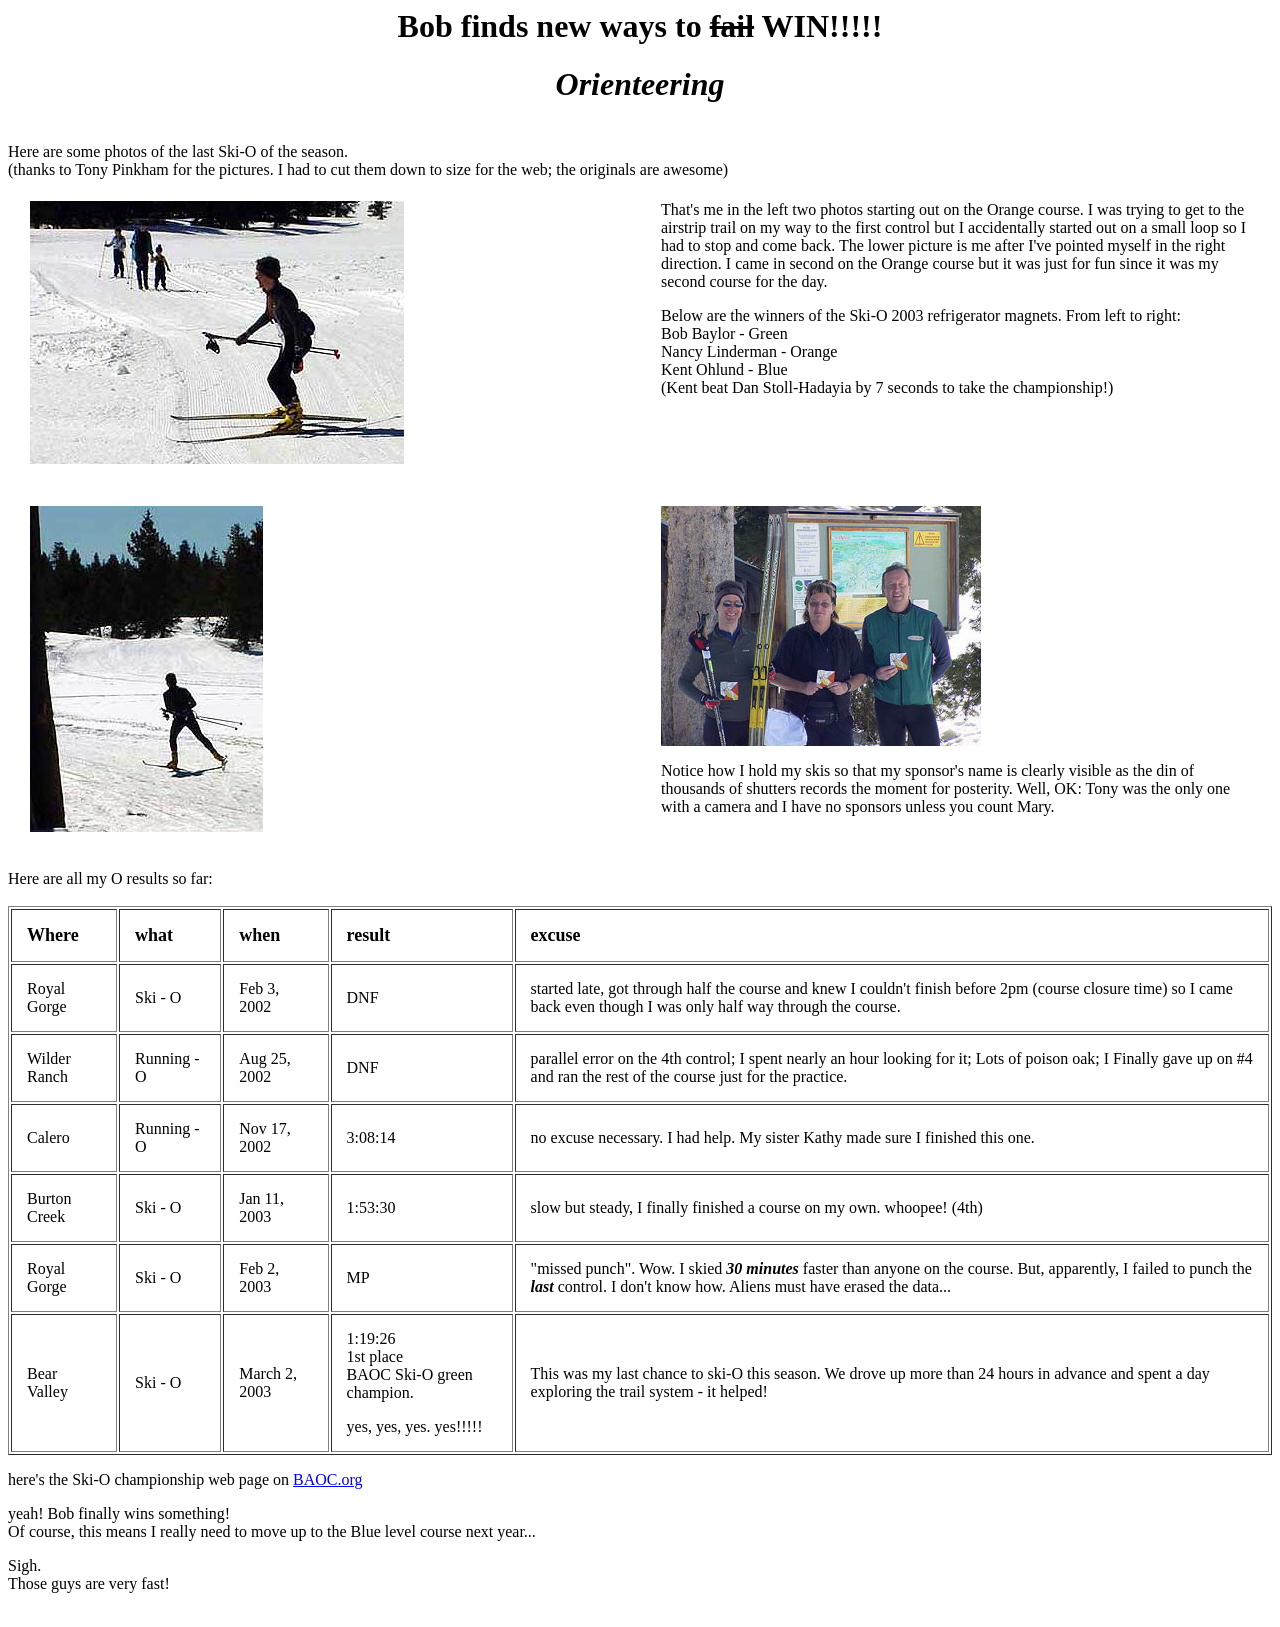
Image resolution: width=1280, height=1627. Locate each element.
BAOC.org (328, 1479)
